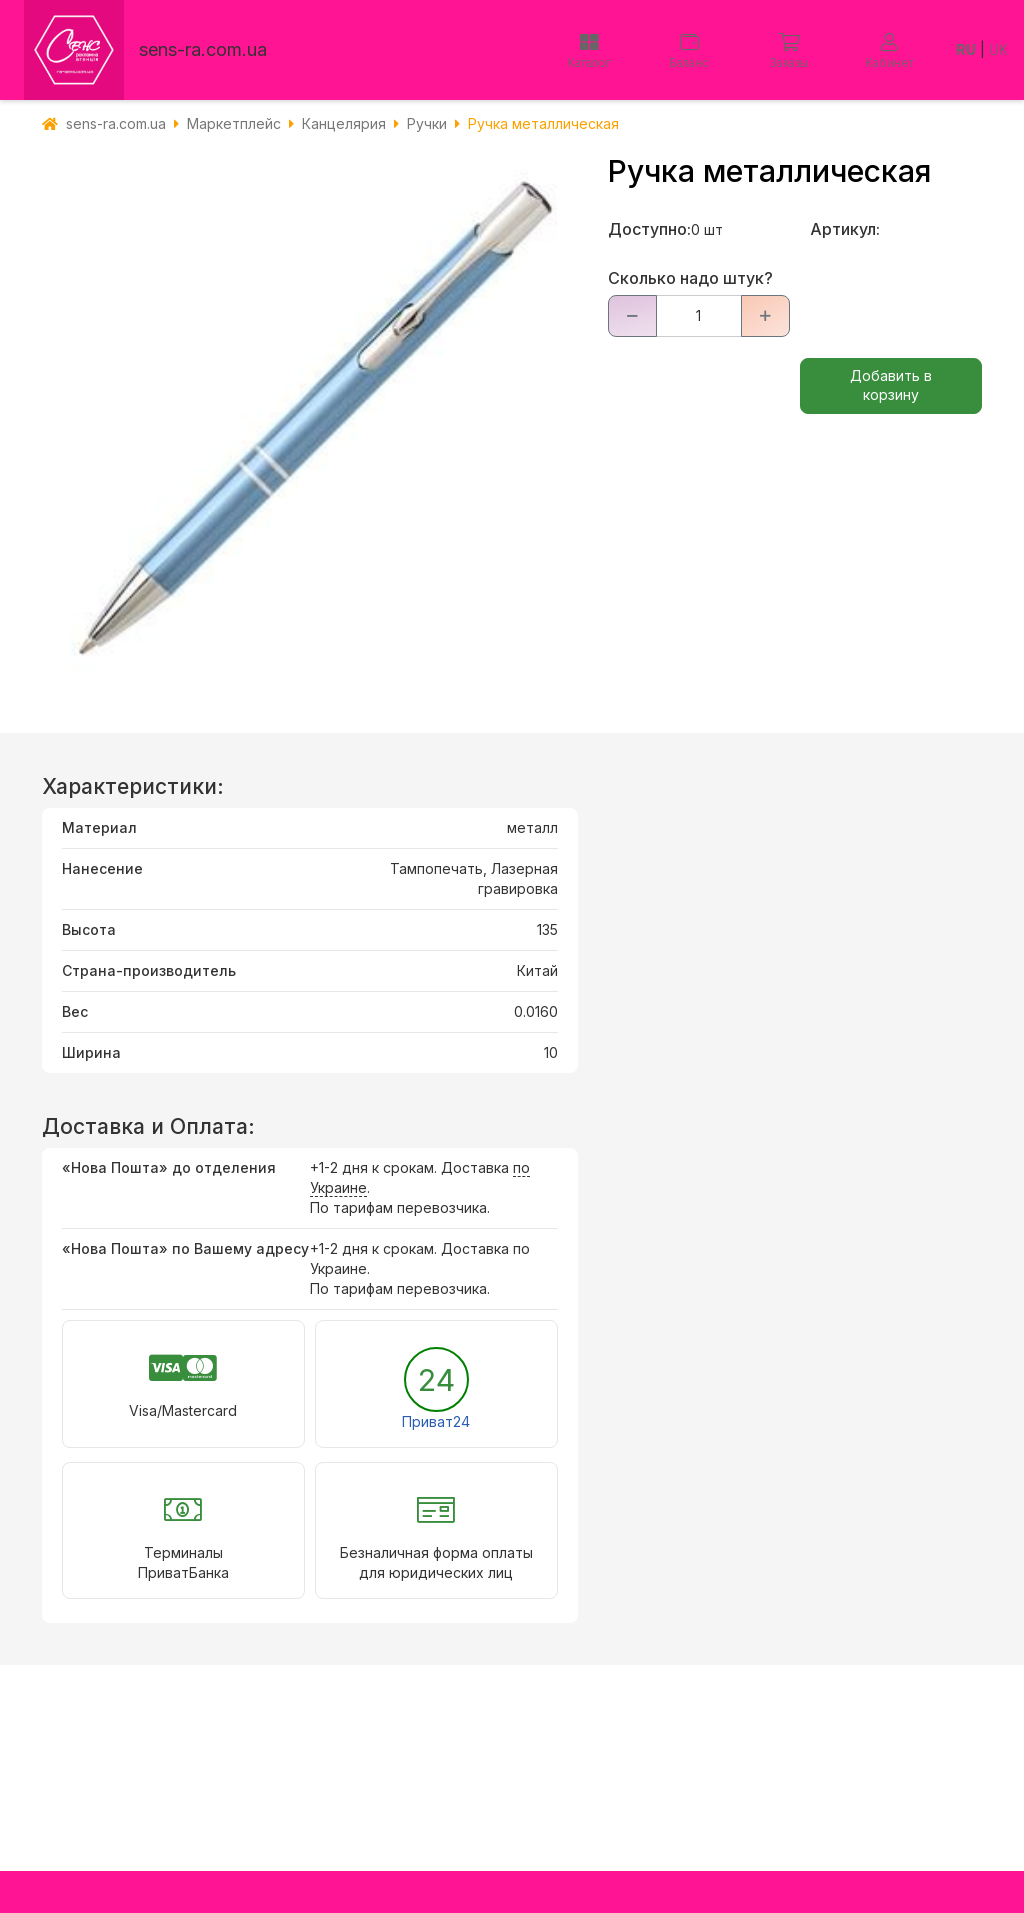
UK (998, 49)
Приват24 (436, 1421)
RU (966, 49)
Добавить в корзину (891, 385)
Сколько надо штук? (690, 278)
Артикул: (845, 229)
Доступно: (649, 229)
